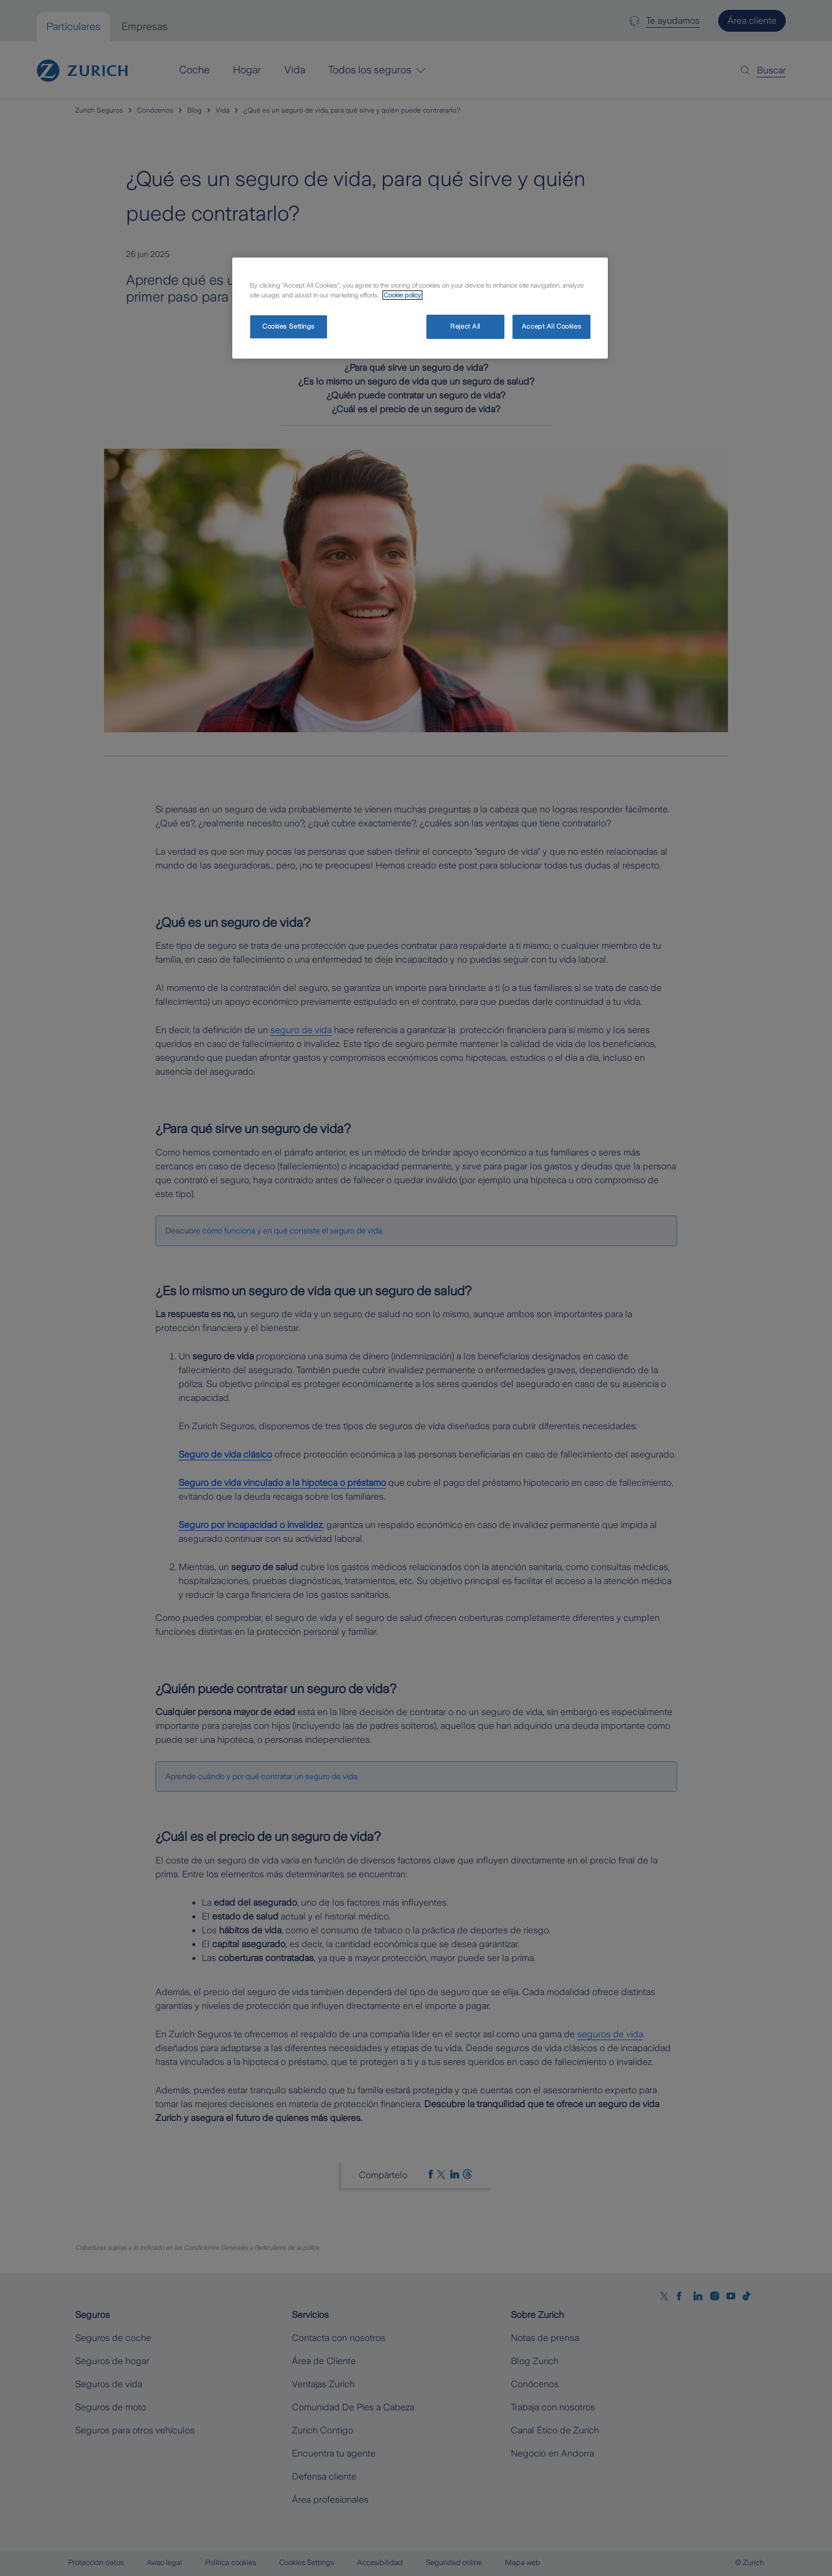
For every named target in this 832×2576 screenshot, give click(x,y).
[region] (420, 308)
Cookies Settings (288, 326)
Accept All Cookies (551, 326)
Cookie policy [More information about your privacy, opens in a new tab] (402, 295)
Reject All (465, 326)
